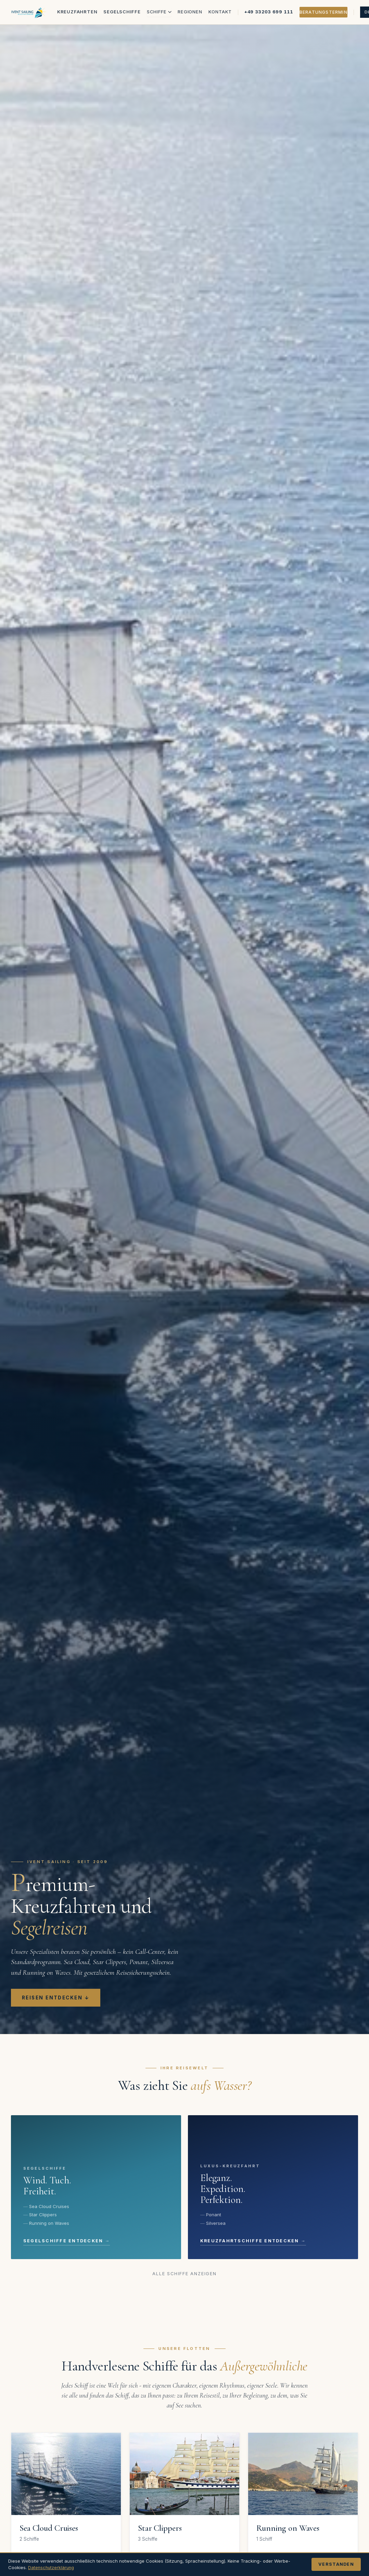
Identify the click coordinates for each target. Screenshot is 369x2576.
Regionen (190, 11)
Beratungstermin (323, 12)
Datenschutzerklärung (52, 2567)
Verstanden (336, 2564)
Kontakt (220, 11)
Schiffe (159, 11)
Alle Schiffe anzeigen (184, 2273)
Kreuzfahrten (77, 11)
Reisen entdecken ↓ (55, 1997)
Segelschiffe (121, 11)
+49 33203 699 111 (268, 11)
